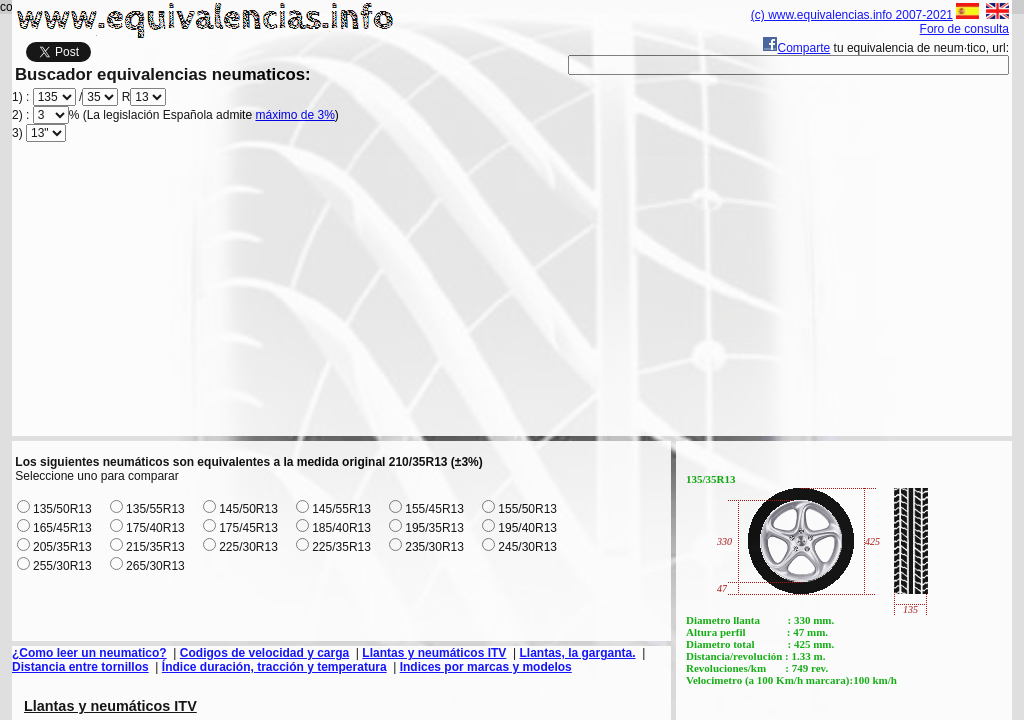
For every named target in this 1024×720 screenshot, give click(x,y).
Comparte (796, 48)
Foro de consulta (964, 29)
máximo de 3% (294, 115)
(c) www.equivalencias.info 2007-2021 (852, 15)
